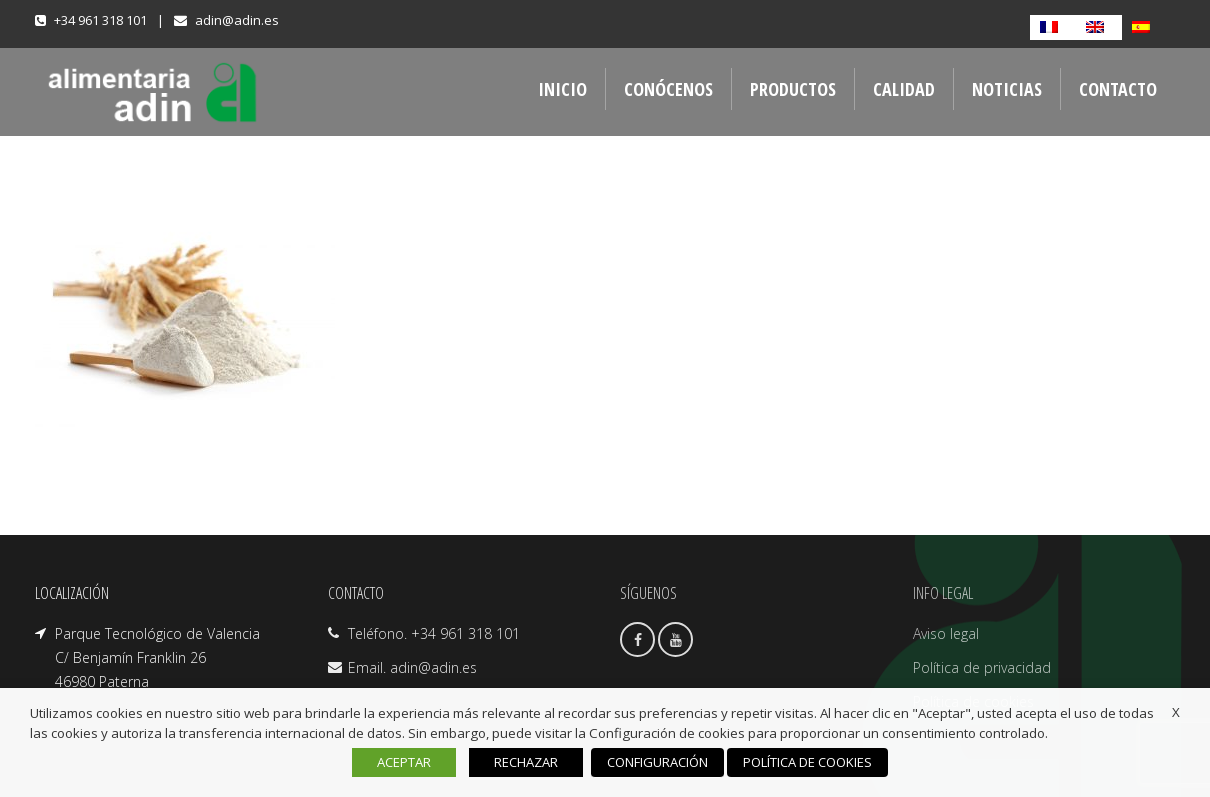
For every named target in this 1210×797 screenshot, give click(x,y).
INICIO (562, 89)
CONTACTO (1118, 89)
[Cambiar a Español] (1145, 27)
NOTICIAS (1007, 89)
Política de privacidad (982, 667)
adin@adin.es (237, 20)
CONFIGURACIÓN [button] (657, 762)
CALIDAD (904, 89)
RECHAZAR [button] (526, 762)
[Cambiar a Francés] (1053, 27)
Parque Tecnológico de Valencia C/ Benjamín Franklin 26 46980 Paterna (157, 657)
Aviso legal (946, 633)
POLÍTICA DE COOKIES (807, 762)
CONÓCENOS (668, 89)
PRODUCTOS (793, 89)
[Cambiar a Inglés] (1099, 27)
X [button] (1176, 712)
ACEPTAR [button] (404, 762)
